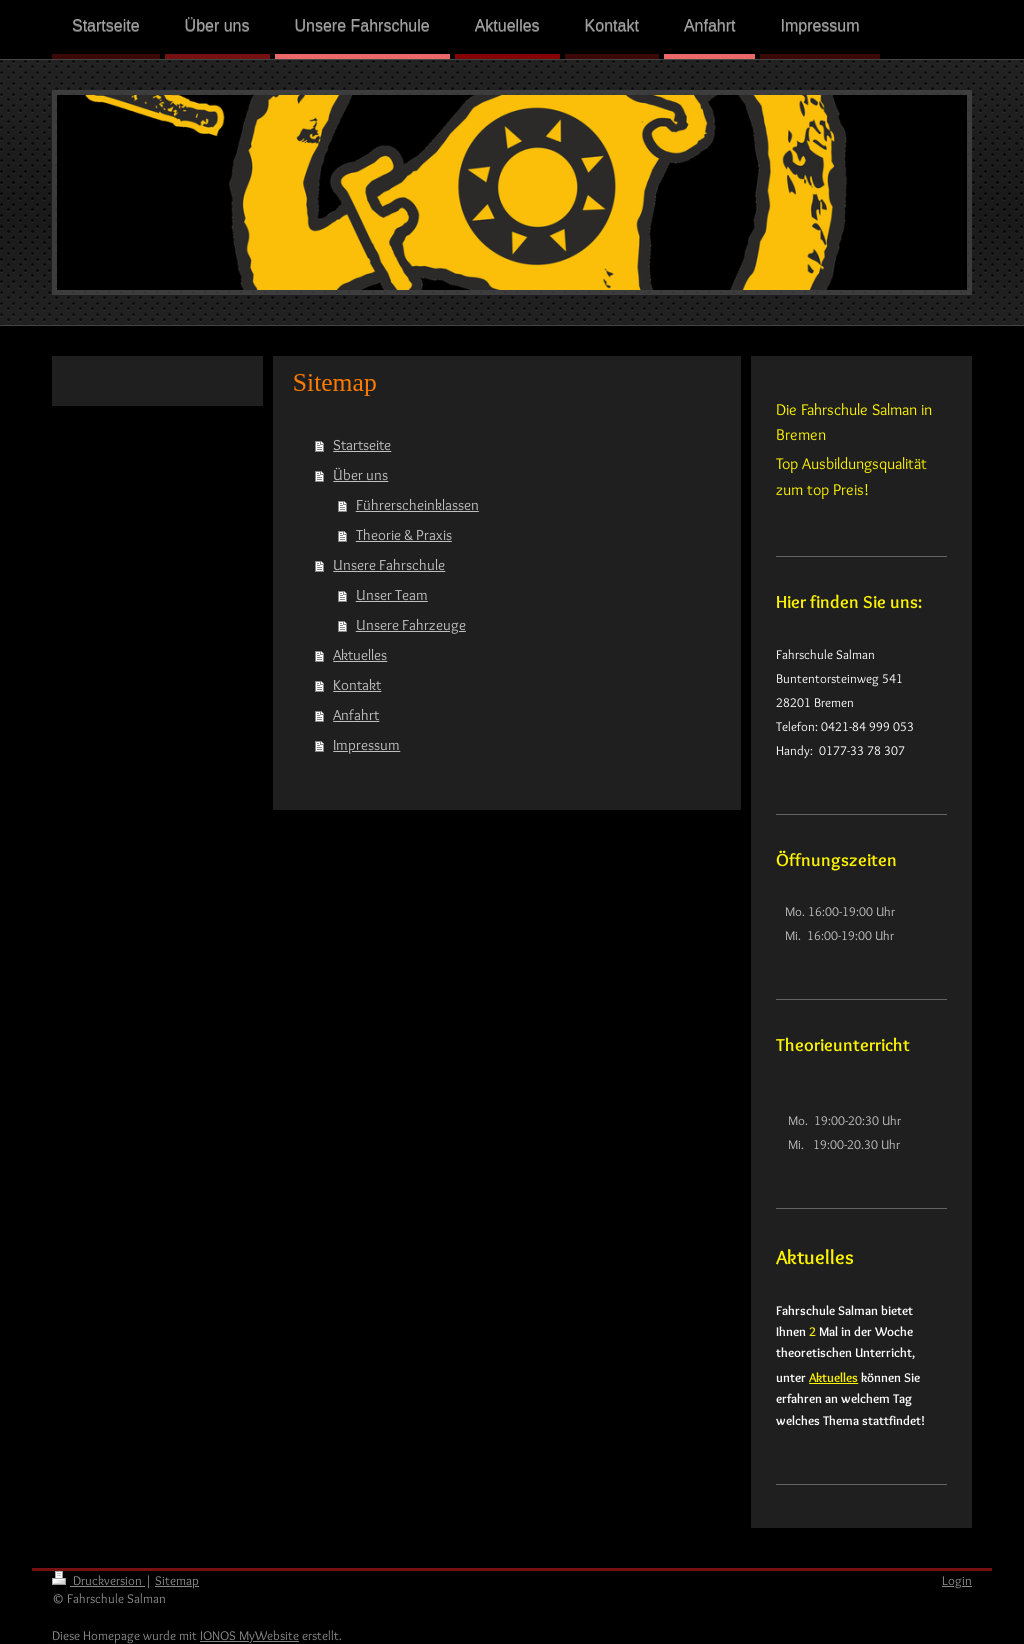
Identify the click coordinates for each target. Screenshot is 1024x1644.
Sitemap (177, 1580)
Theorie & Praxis (404, 535)
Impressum (366, 745)
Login (957, 1580)
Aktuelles (360, 655)
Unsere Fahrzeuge (411, 625)
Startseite (362, 445)
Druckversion (98, 1580)
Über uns (360, 475)
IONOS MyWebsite (249, 1635)
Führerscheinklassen (417, 505)
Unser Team (392, 595)
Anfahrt (356, 715)
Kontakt (357, 685)
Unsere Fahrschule (389, 565)
